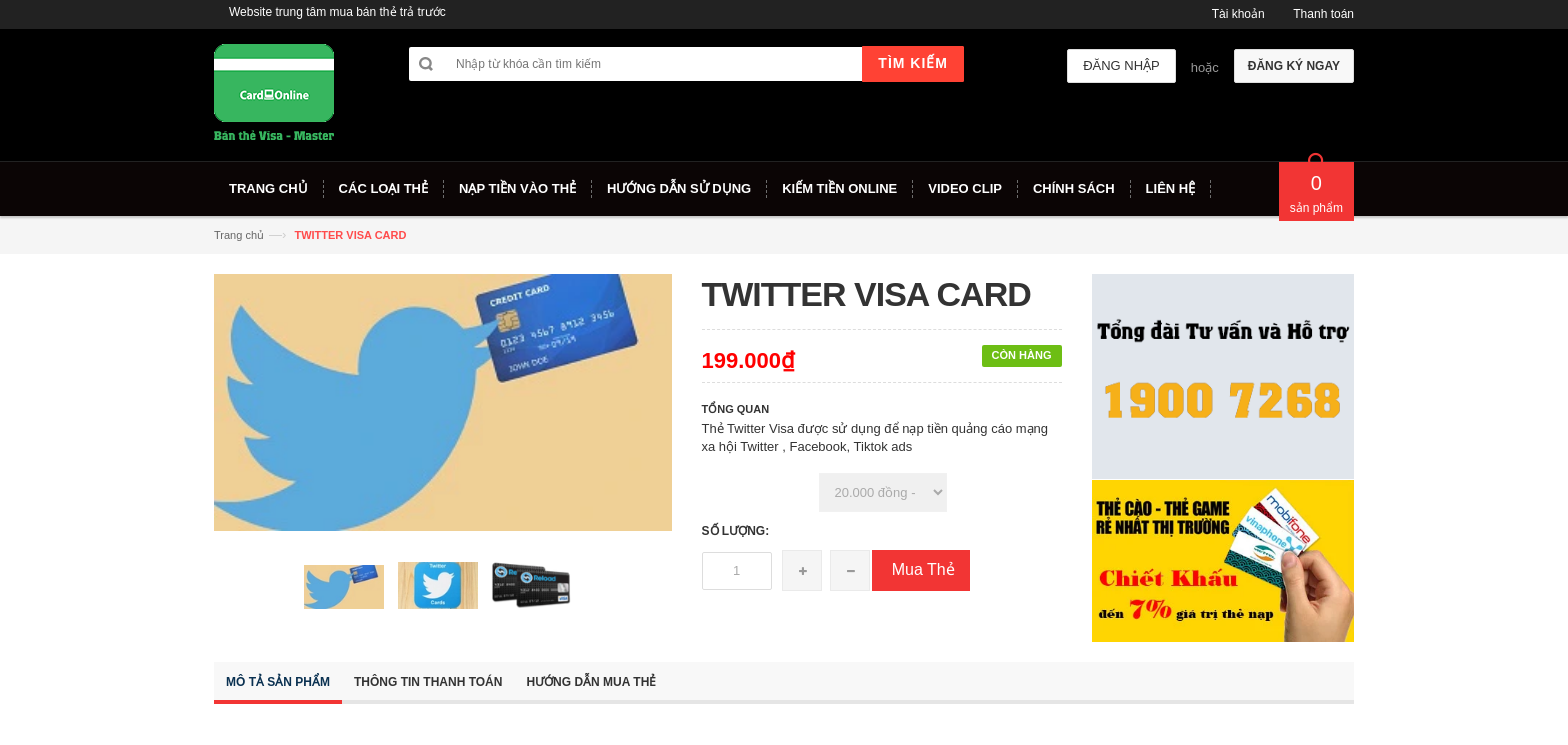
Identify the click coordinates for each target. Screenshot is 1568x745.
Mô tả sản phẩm (278, 682)
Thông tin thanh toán (428, 682)
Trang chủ (239, 235)
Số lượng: (736, 531)
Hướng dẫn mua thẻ (591, 682)
